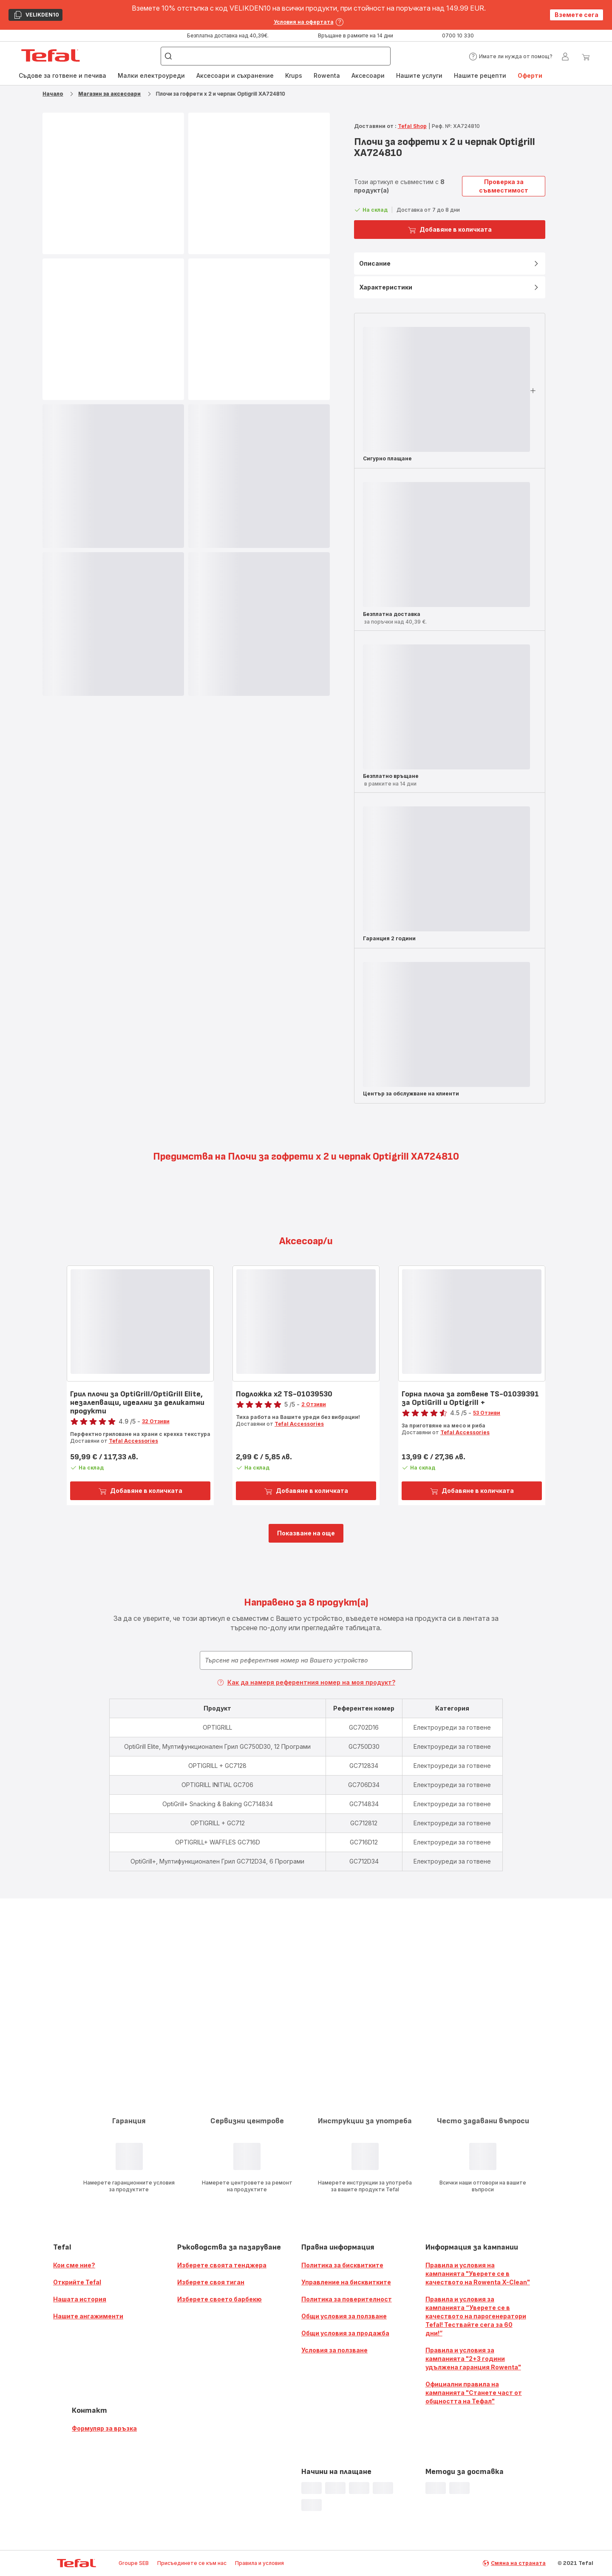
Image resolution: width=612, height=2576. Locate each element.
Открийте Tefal (77, 2282)
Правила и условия (259, 2563)
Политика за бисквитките (342, 2265)
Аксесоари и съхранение (235, 75)
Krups (293, 75)
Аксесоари (368, 75)
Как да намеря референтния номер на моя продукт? (306, 1682)
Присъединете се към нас (192, 2563)
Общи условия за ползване (344, 2316)
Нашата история (79, 2299)
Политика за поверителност (346, 2299)
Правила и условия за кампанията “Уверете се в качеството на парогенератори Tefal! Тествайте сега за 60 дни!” (475, 2316)
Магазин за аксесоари (109, 94)
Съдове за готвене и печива (62, 75)
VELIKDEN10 (36, 16)
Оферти (530, 75)
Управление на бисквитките (346, 2282)
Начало (52, 94)
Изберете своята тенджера (221, 2265)
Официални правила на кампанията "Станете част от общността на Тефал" (473, 2392)
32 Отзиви (156, 1421)
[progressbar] (113, 476)
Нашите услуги (419, 75)
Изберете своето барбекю (219, 2299)
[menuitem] (62, 75)
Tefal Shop (412, 126)
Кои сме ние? (74, 2265)
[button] (510, 56)
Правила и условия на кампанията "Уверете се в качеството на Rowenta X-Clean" (477, 2273)
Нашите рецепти (480, 75)
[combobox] (306, 1660)
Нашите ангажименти (88, 2316)
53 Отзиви (486, 1413)
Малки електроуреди (151, 75)
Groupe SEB (134, 2563)
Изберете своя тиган (210, 2282)
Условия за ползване (334, 2350)
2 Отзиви (313, 1404)
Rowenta (327, 75)
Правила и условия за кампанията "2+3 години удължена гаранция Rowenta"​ (473, 2358)
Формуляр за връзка (104, 2428)
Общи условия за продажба (345, 2333)
